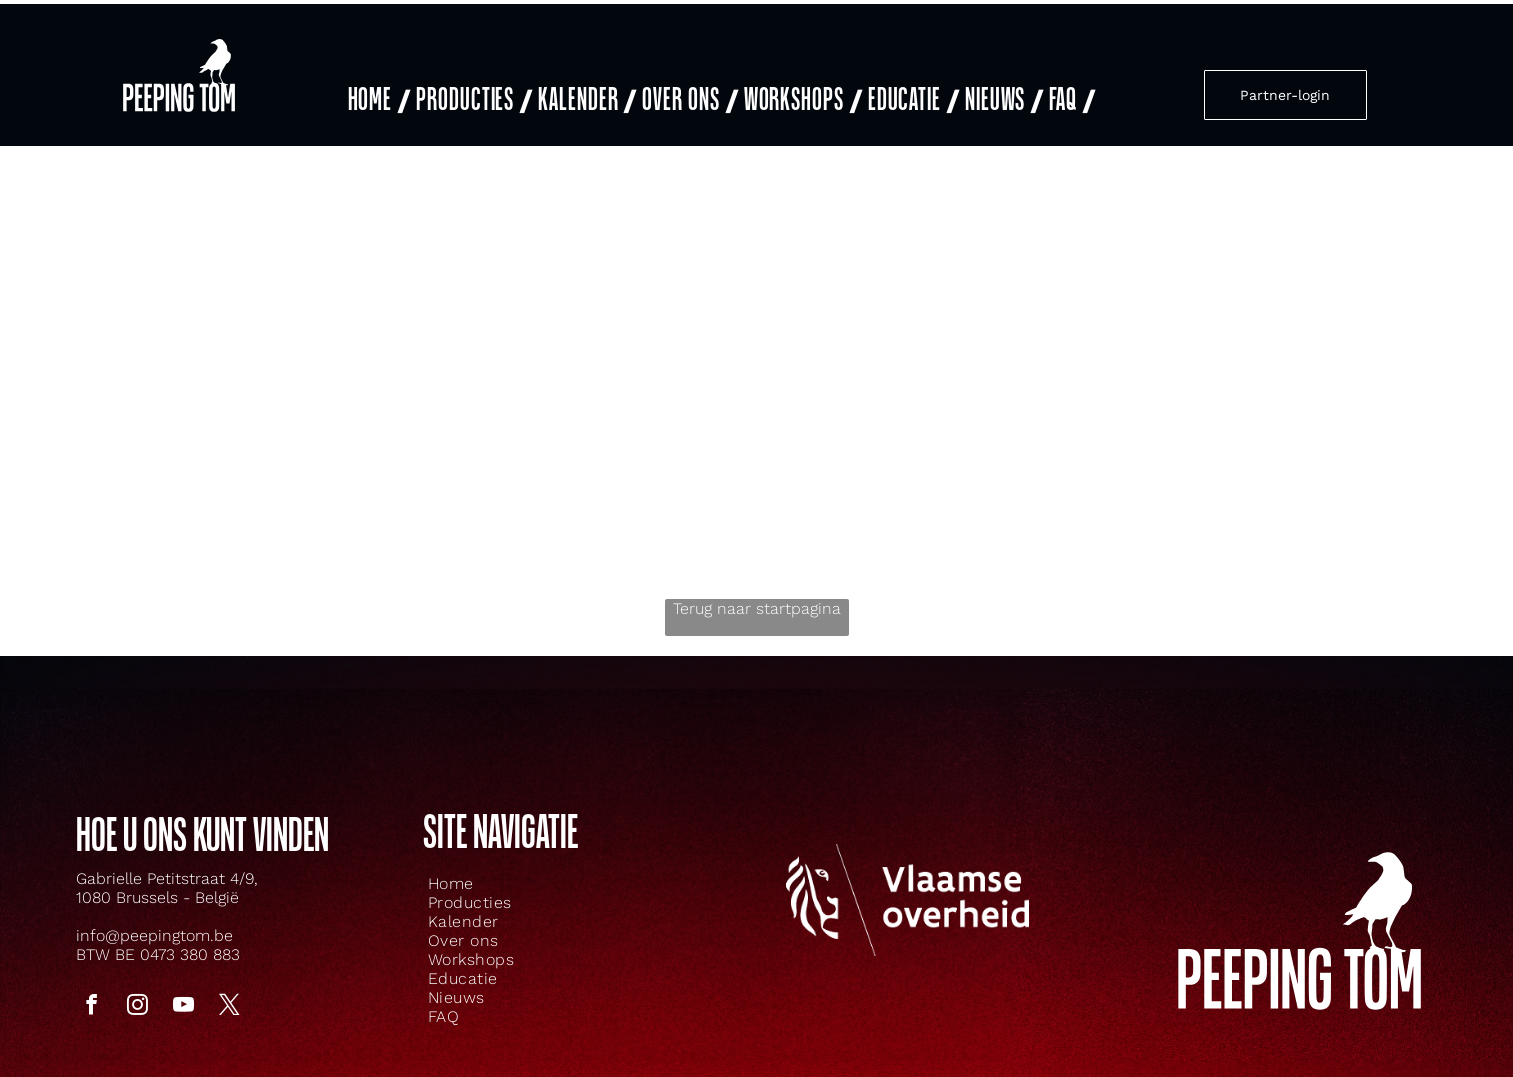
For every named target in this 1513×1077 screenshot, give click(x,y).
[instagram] (138, 982)
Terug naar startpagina (757, 584)
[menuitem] (377, 86)
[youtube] (184, 982)
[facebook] (92, 982)
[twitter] (230, 982)
